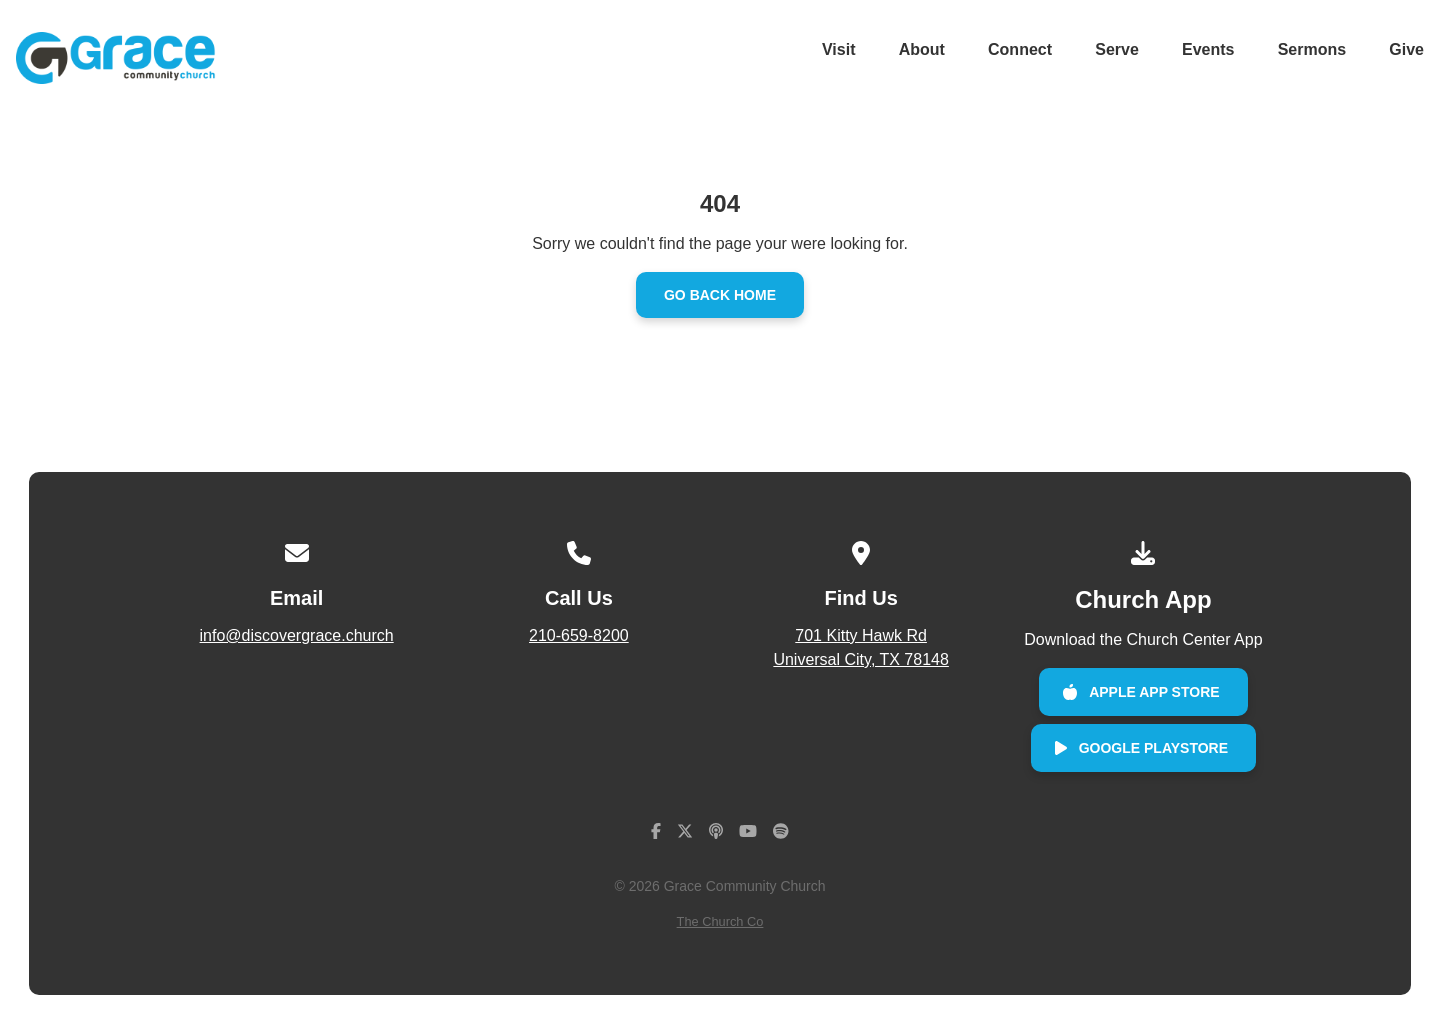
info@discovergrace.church (297, 635)
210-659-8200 (579, 635)
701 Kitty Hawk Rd (861, 649)
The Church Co (720, 921)
